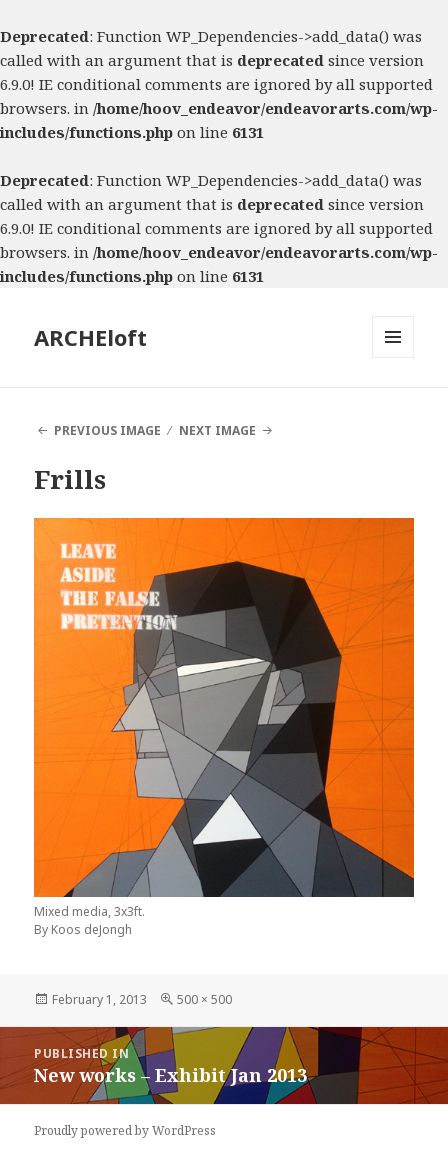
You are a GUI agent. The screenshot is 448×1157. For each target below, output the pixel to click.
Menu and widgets (393, 357)
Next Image (217, 430)
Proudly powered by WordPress (125, 1130)
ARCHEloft (90, 337)
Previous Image (107, 430)
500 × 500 (204, 999)
